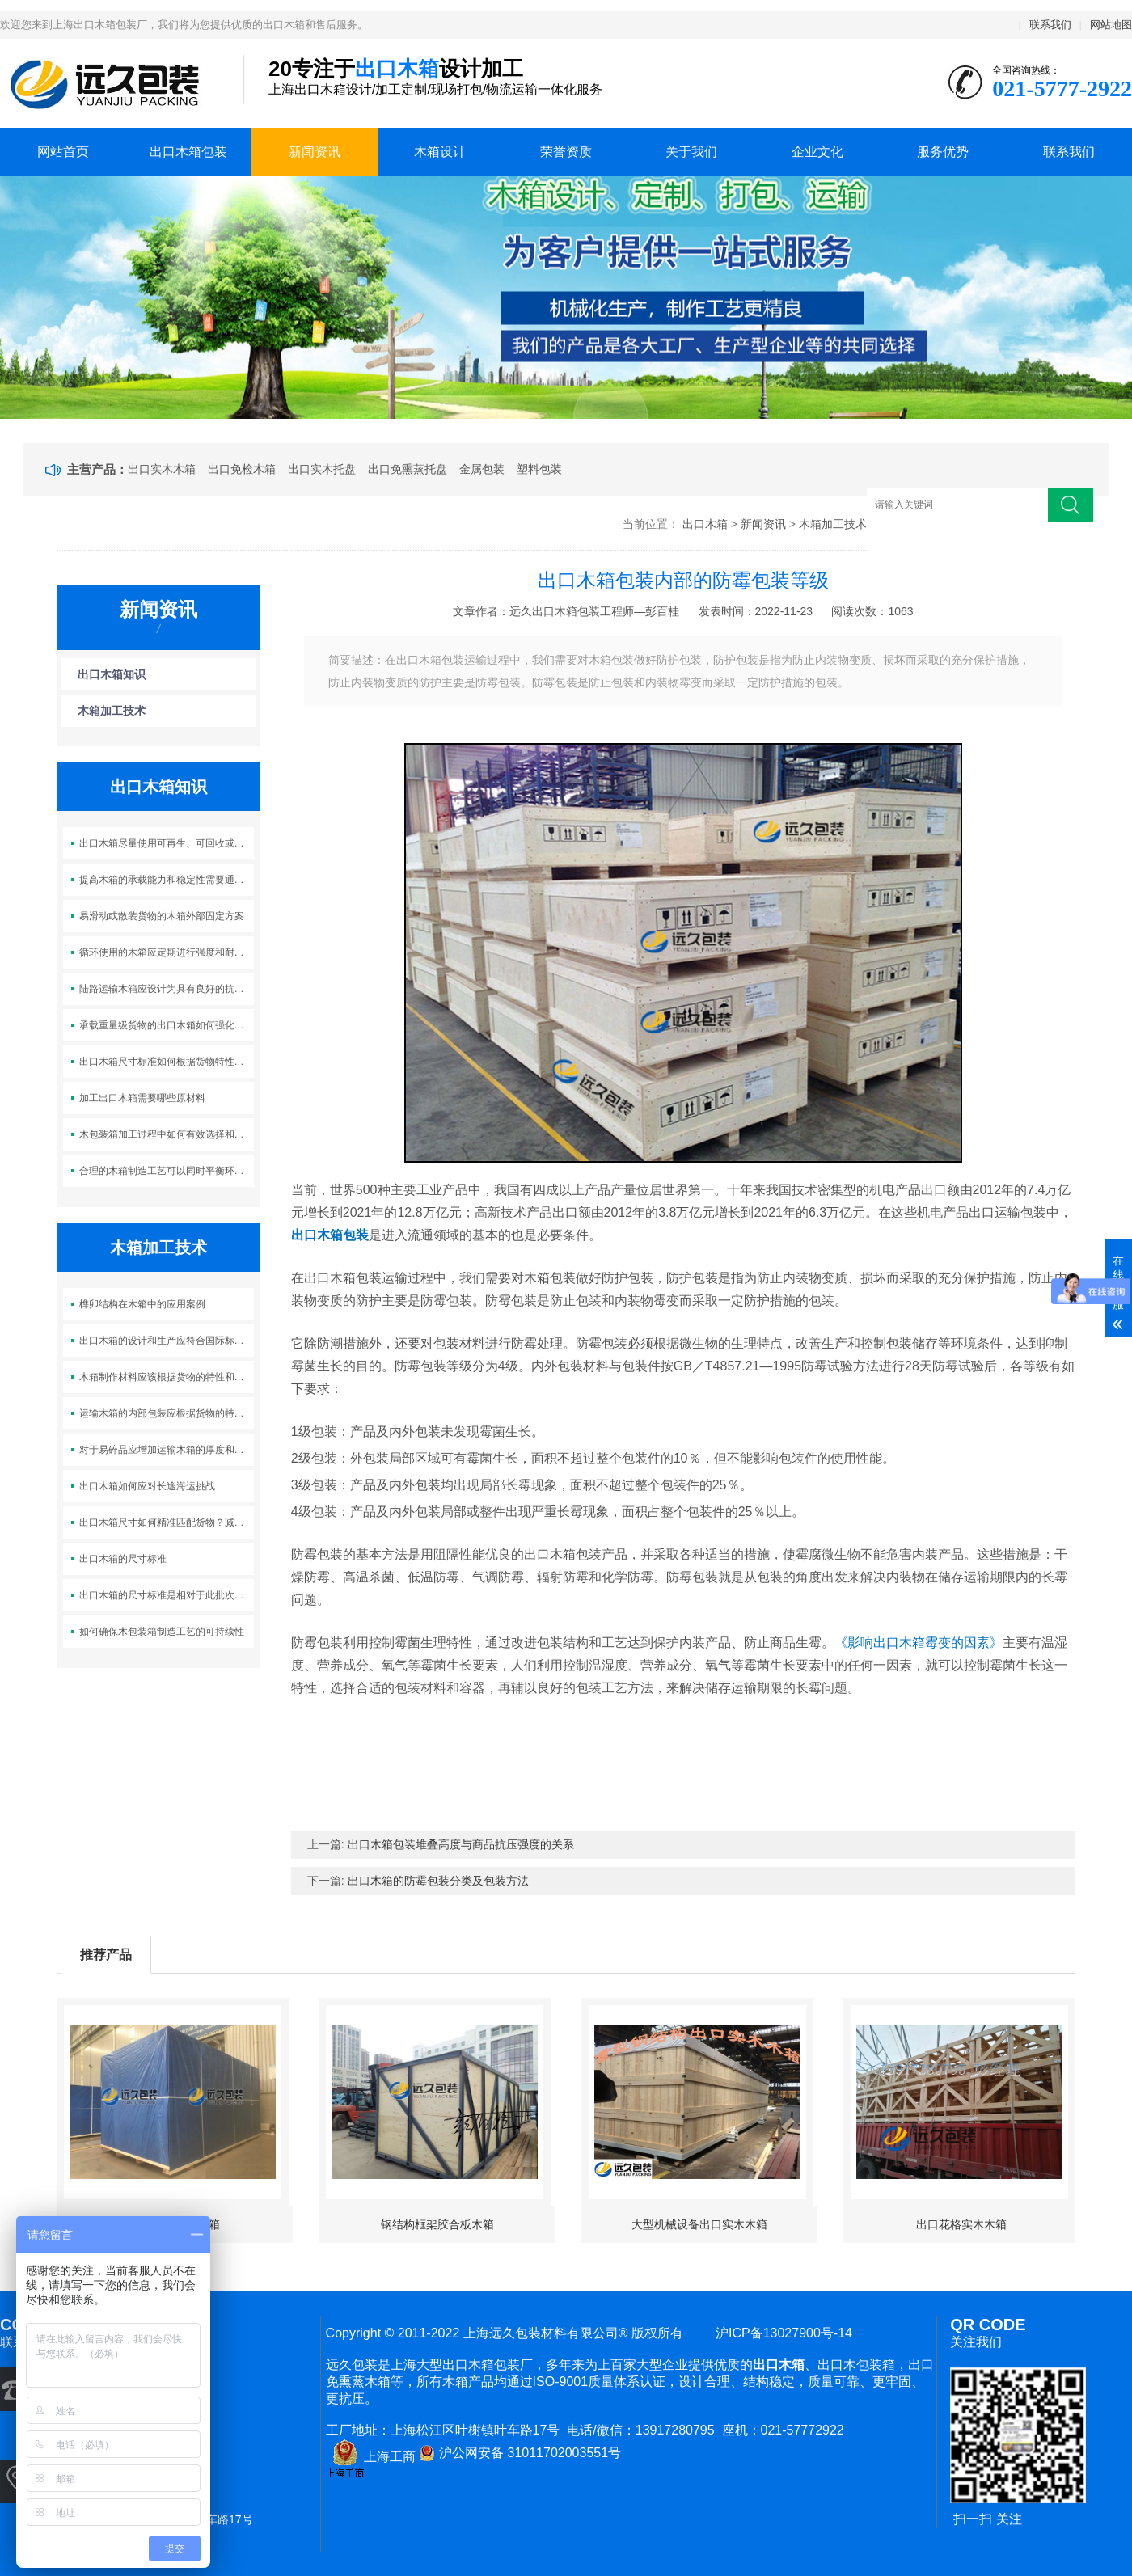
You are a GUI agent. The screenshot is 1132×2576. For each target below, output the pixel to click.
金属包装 (482, 468)
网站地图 (1111, 25)
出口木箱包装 (188, 151)
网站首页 (63, 151)
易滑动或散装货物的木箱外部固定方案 (161, 916)
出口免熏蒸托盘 (407, 468)
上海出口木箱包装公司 (109, 84)
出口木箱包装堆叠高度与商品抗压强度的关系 (461, 1844)
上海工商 (371, 2457)
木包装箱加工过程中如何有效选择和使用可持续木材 (167, 1134)
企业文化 (817, 151)
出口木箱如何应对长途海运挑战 (147, 1486)
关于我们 (691, 151)
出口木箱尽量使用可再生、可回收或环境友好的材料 (167, 843)
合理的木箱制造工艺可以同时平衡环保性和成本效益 (167, 1170)
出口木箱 (705, 523)
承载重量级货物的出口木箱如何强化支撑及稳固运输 (167, 1025)
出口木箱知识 (112, 674)
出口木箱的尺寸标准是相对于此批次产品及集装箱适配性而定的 (167, 1595)
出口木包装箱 (856, 2364)
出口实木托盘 (322, 468)
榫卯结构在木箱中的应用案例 (142, 1304)
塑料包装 (539, 468)
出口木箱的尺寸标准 (123, 1559)
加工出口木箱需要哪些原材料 (142, 1098)
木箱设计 (440, 151)
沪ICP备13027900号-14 (780, 2333)
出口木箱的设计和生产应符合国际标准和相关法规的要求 (167, 1340)
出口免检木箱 (242, 468)
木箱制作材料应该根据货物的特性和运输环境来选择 (167, 1377)
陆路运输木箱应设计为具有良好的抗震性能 (167, 989)
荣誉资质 (566, 151)
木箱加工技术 (833, 523)
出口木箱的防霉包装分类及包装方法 (438, 1880)
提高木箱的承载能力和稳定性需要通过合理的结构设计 (167, 879)
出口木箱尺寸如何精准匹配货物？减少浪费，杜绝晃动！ (167, 1522)
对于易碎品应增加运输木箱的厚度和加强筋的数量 (167, 1449)
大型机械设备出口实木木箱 (699, 2224)
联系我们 (1050, 25)
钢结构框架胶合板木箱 (437, 2224)
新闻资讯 (314, 151)
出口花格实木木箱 (961, 2224)
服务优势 (943, 151)
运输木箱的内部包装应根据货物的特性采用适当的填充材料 (167, 1413)
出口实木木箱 (162, 468)
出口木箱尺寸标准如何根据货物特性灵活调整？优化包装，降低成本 (167, 1061)
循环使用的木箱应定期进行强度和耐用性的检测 (167, 952)
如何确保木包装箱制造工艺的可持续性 (161, 1631)
